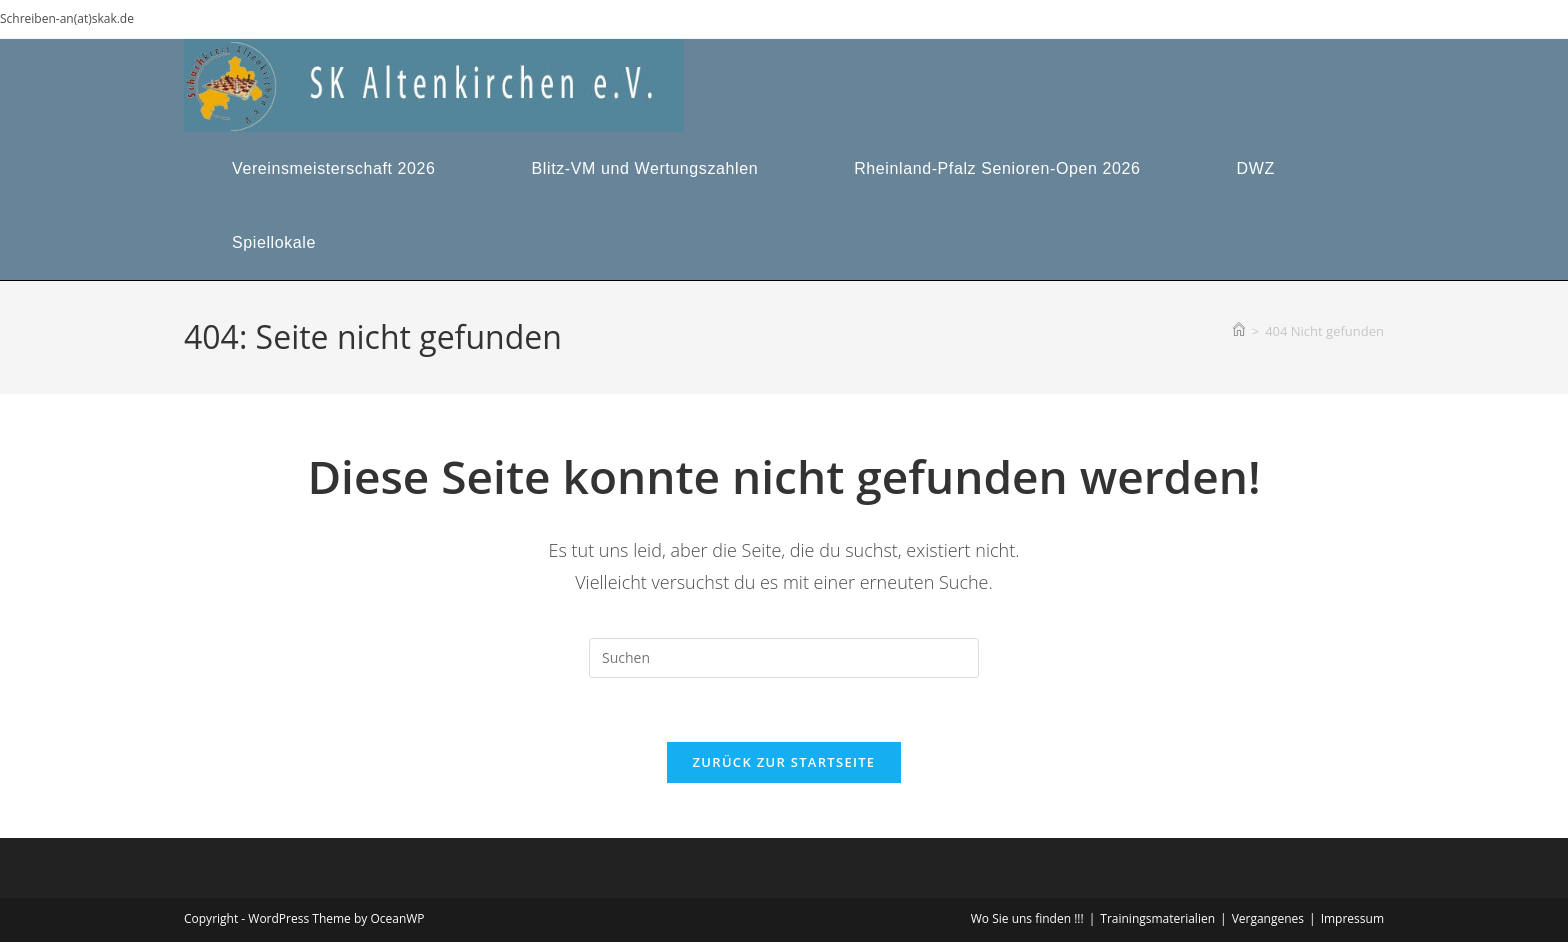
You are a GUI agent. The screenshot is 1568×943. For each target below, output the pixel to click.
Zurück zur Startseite (784, 763)
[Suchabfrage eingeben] (784, 658)
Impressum (1352, 919)
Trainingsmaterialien (1157, 919)
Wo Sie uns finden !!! (1027, 919)
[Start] (1239, 331)
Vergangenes (1268, 919)
